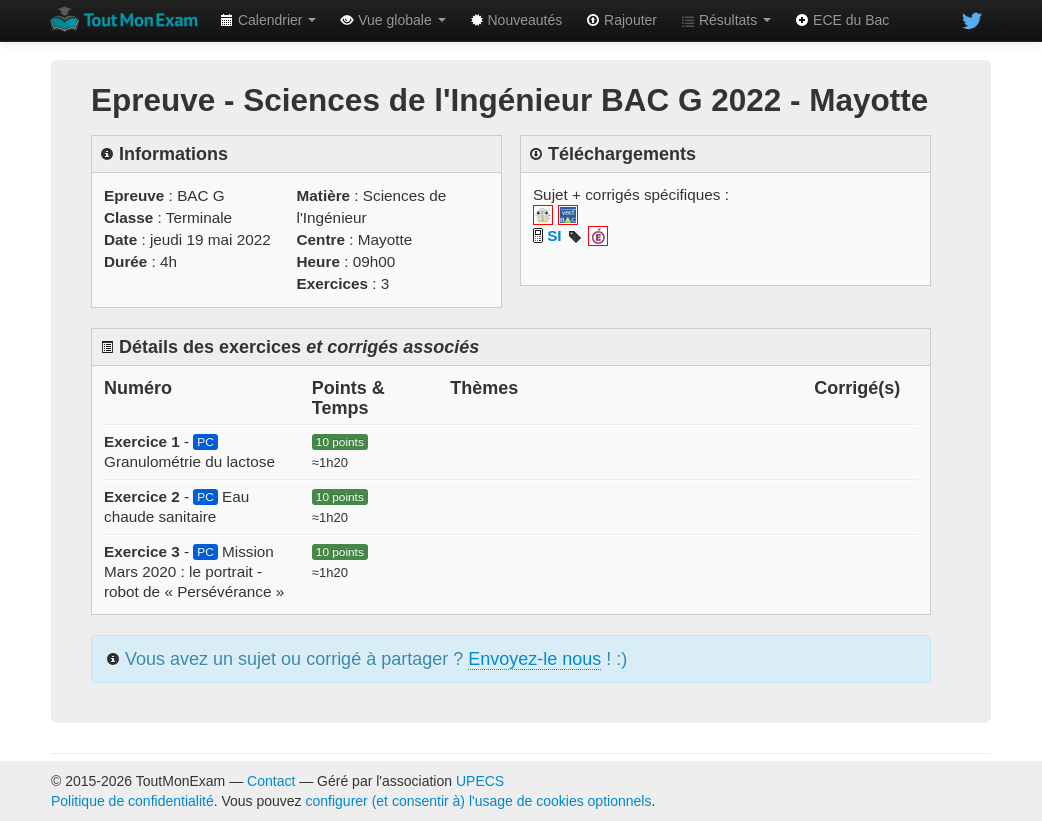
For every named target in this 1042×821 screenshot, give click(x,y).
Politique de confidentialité (132, 801)
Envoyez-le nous (534, 659)
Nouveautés (516, 20)
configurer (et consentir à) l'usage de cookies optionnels (479, 801)
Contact (271, 781)
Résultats (726, 20)
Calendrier (268, 20)
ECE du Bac (842, 20)
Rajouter (621, 20)
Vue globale (392, 20)
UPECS (480, 781)
